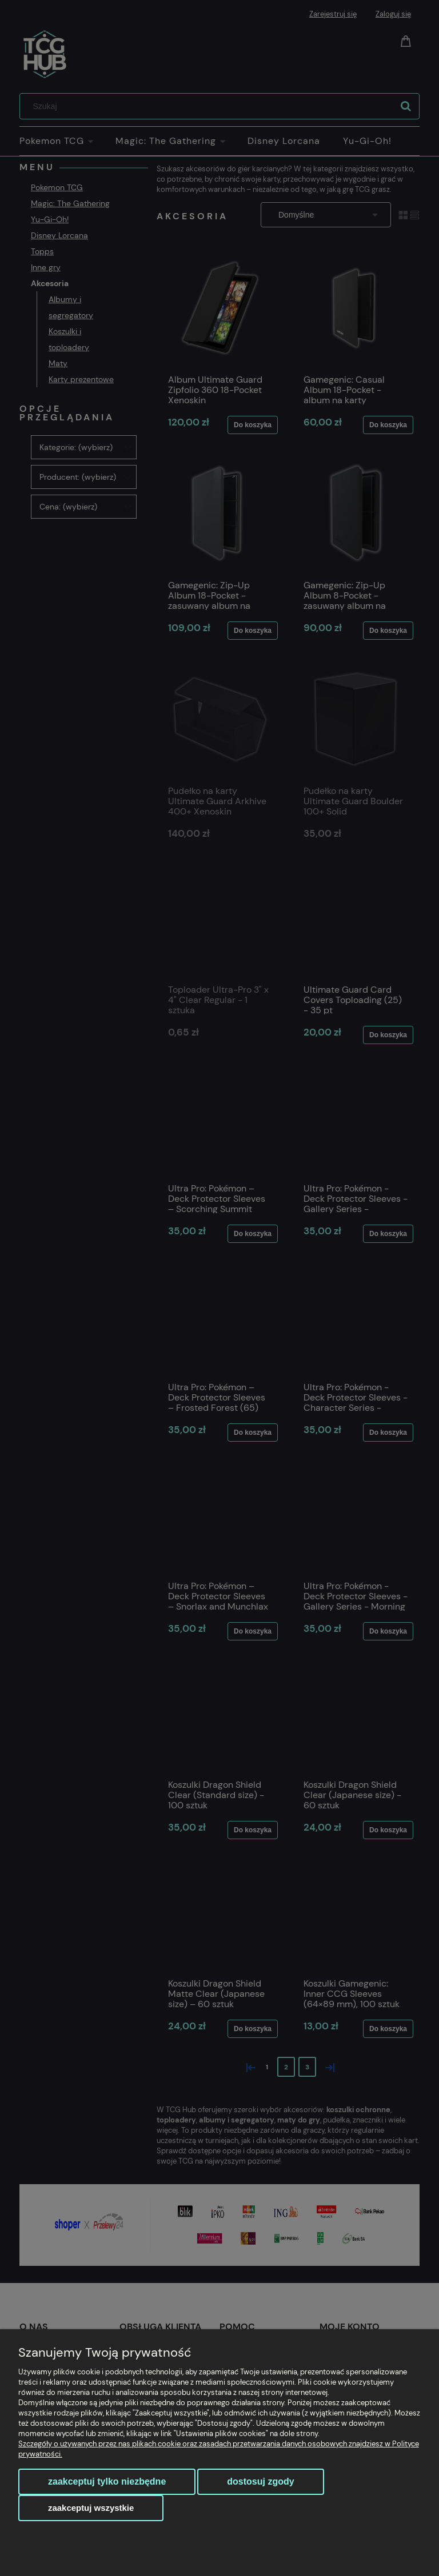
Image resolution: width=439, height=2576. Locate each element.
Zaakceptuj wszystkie (91, 2508)
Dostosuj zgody (260, 2481)
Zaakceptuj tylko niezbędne (107, 2481)
